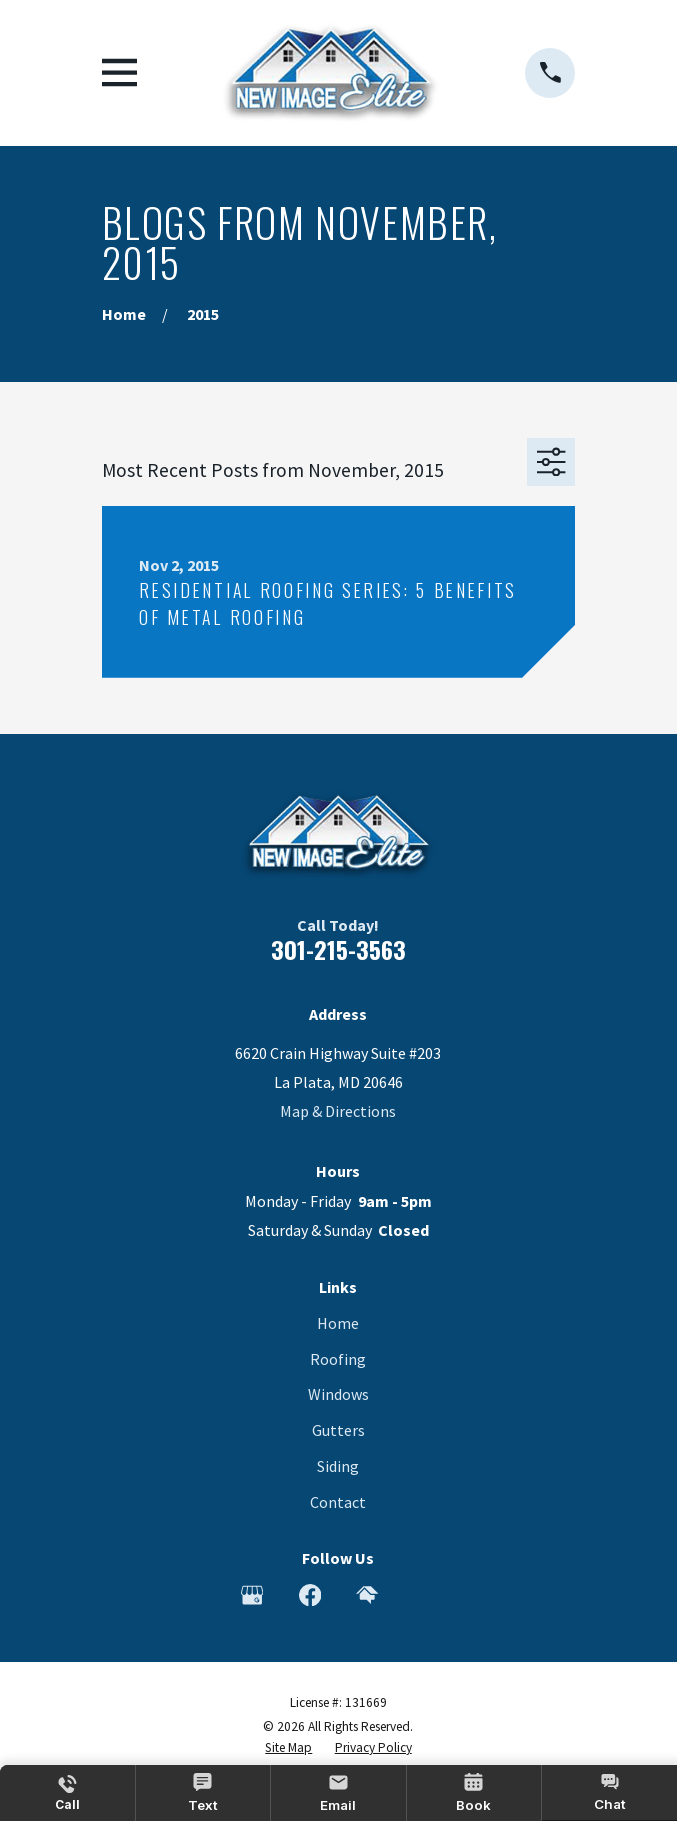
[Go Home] (124, 314)
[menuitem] (288, 1748)
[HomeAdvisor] (367, 1595)
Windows (338, 1394)
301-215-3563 (338, 949)
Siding (338, 1466)
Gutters (338, 1430)
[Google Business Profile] (252, 1595)
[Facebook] (310, 1595)
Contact (338, 1502)
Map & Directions (338, 1111)
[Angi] (425, 1595)
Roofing (338, 1359)
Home (338, 1323)
